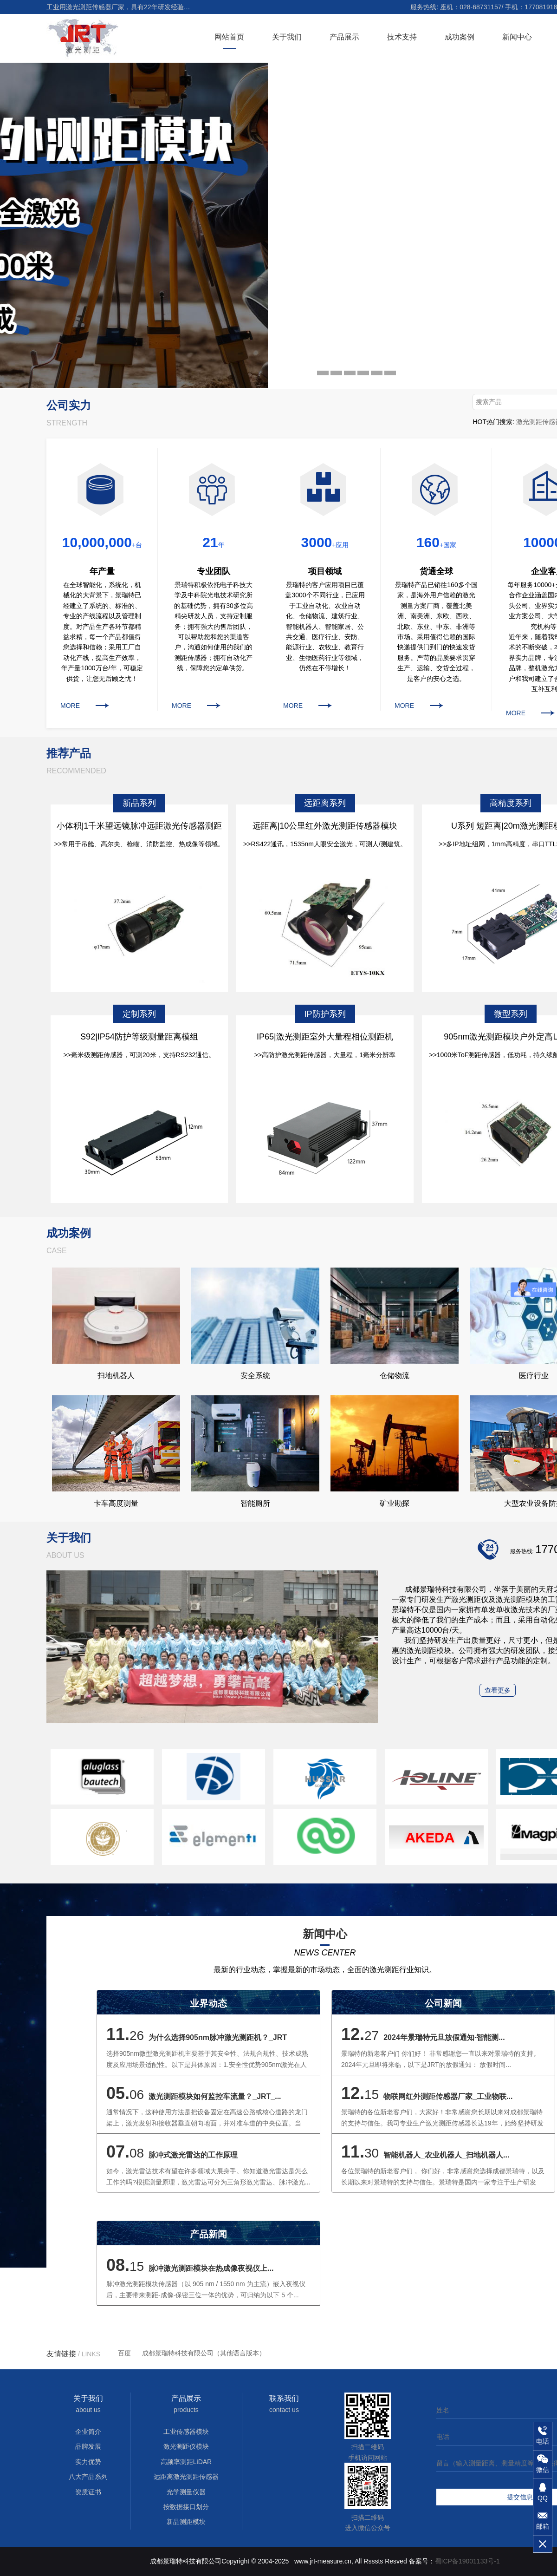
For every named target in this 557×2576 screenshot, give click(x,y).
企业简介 (88, 2431)
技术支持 (402, 37)
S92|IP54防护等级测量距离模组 (139, 1036)
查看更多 (498, 1690)
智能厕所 (255, 1503)
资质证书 (88, 2492)
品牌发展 (88, 2446)
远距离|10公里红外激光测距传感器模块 (325, 825)
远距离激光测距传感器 (186, 2476)
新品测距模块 (186, 2521)
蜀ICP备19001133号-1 (467, 2561)
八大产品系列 (88, 2476)
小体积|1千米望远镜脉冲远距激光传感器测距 (139, 825)
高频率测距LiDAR (186, 2461)
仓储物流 (394, 1376)
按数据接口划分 (186, 2507)
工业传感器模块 (186, 2431)
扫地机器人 (116, 1376)
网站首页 (229, 37)
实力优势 (88, 2461)
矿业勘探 (394, 1503)
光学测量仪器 (186, 2492)
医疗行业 (534, 1376)
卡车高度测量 (116, 1503)
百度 (124, 2353)
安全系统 (255, 1376)
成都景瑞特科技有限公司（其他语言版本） (204, 2353)
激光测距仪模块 (186, 2446)
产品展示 (344, 37)
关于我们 (287, 37)
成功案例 (459, 37)
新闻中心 (517, 37)
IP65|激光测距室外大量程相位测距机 (325, 1036)
